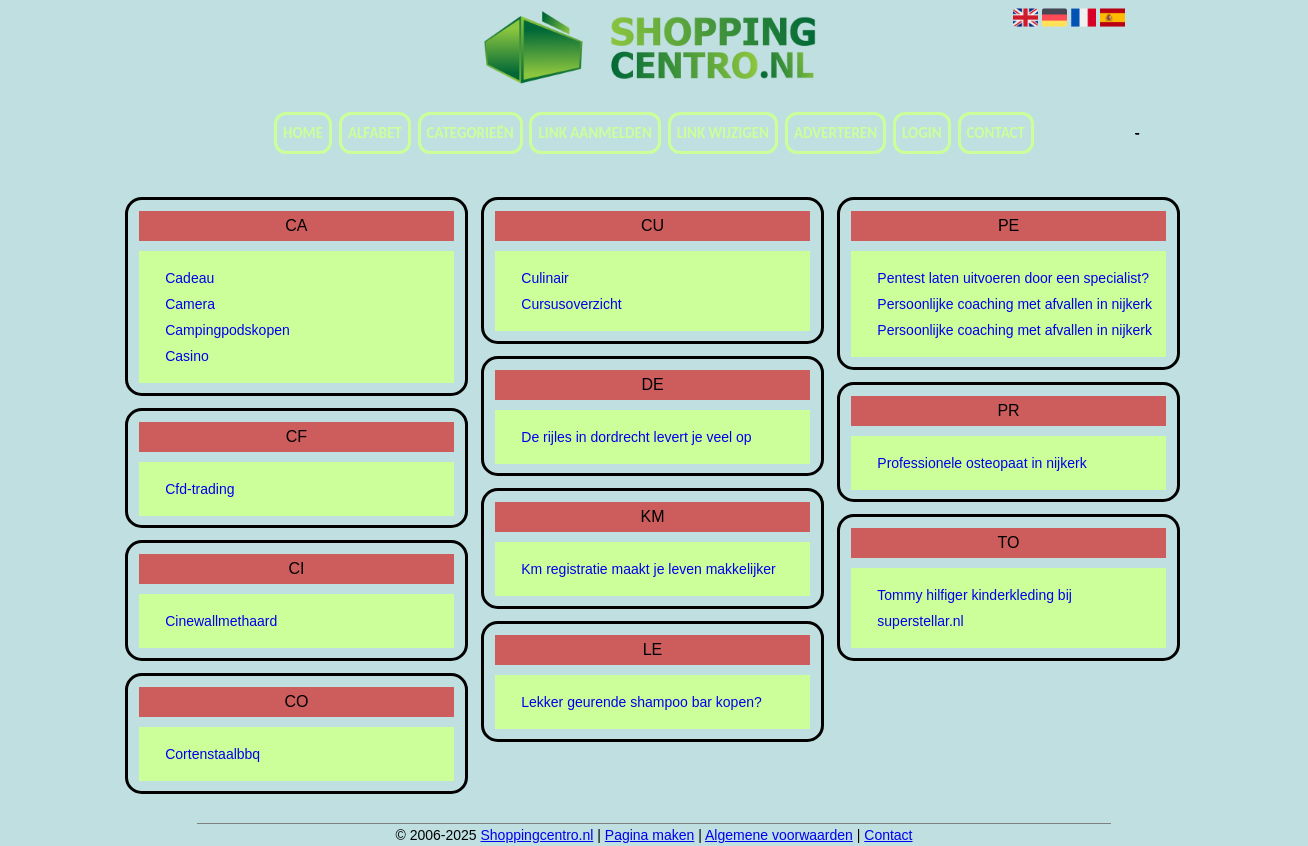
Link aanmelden (594, 133)
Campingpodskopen (227, 330)
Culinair (544, 278)
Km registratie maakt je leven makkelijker (648, 569)
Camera (190, 304)
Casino (187, 356)
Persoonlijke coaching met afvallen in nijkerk (1014, 304)
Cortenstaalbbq (212, 754)
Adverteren (835, 133)
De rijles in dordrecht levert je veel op (636, 437)
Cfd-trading (199, 489)
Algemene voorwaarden (779, 835)
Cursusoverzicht (571, 304)
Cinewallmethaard (221, 621)
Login (922, 133)
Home (303, 133)
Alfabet (375, 133)
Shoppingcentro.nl (537, 835)
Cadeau (189, 278)
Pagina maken (650, 835)
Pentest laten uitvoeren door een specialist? (1013, 278)
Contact (996, 133)
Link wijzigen (723, 133)
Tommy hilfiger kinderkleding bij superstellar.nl (974, 608)
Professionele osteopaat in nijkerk (981, 463)
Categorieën (470, 133)
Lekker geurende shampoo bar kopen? (641, 702)
